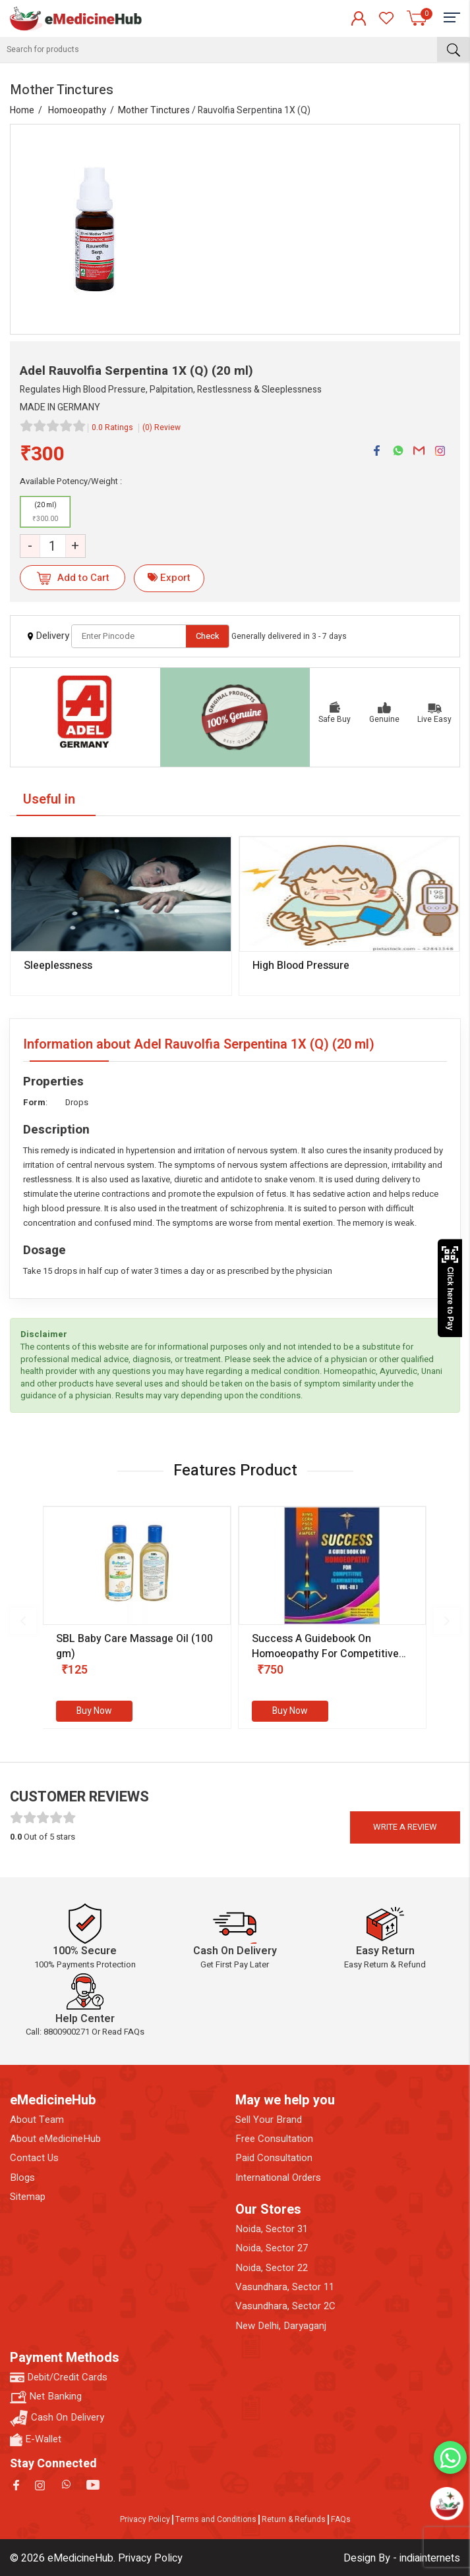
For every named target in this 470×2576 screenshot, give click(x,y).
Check (208, 636)
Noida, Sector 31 (271, 2229)
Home (22, 110)
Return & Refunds (294, 2519)
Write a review (405, 1827)
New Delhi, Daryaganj (280, 2326)
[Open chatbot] (446, 2503)
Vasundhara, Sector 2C (285, 2306)
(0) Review (161, 427)
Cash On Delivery (57, 2418)
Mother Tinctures (154, 110)
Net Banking (46, 2396)
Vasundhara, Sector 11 (284, 2287)
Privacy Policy (145, 2519)
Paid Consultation (273, 2158)
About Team (37, 2120)
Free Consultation (274, 2139)
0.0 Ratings (112, 427)
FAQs (341, 2519)
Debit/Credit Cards (58, 2377)
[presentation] (23, 1621)
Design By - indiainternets (401, 2558)
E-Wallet (35, 2439)
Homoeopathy (77, 110)
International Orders (278, 2178)
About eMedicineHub (55, 2139)
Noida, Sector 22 (271, 2268)
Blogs (22, 2178)
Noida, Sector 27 (271, 2248)
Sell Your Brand (268, 2120)
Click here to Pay (450, 1288)
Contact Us (34, 2158)
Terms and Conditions (215, 2519)
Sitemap (27, 2197)
